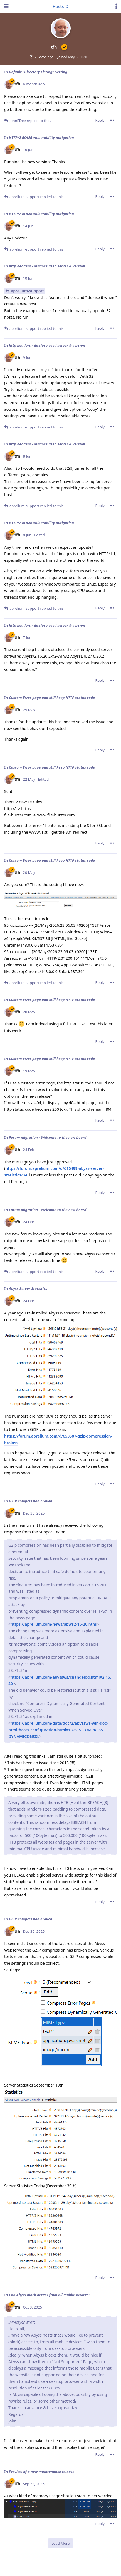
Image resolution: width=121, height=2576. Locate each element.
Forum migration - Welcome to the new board (47, 1137)
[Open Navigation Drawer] (5, 6)
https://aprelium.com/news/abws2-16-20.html (54, 1624)
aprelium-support (27, 290)
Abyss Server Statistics (28, 1288)
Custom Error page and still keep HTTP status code (52, 697)
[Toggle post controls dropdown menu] (112, 120)
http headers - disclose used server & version (47, 266)
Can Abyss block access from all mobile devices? (49, 2294)
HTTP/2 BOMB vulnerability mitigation (41, 137)
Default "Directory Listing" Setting (38, 71)
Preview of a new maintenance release (41, 2471)
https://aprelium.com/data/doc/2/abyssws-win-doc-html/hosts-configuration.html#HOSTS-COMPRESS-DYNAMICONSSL (58, 1729)
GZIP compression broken (30, 1500)
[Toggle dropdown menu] (60, 6)
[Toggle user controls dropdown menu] (116, 6)
